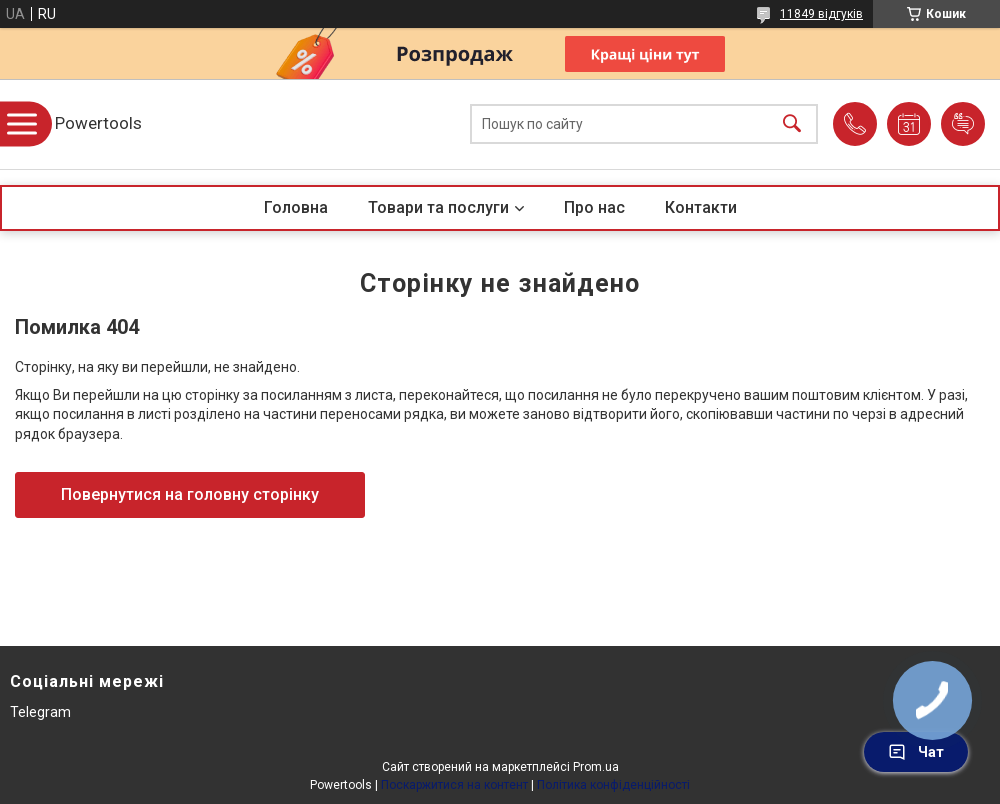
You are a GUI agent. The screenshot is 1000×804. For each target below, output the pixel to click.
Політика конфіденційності (613, 785)
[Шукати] (792, 124)
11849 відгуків (821, 14)
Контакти (701, 207)
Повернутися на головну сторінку (190, 494)
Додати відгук (963, 124)
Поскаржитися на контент (454, 785)
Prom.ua (596, 767)
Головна (296, 207)
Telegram (40, 712)
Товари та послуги (438, 207)
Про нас (594, 207)
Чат (916, 752)
